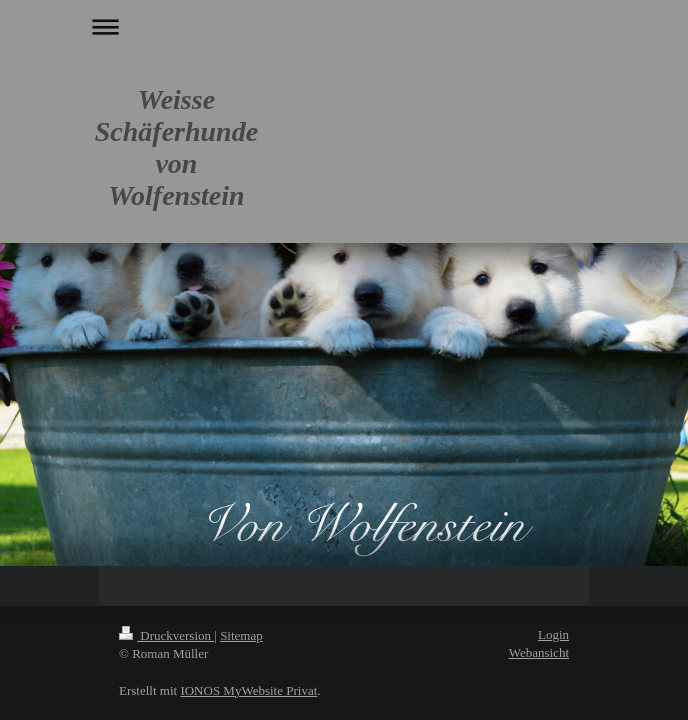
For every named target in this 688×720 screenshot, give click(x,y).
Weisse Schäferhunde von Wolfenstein (176, 147)
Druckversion (166, 635)
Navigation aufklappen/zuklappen (344, 26)
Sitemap (241, 635)
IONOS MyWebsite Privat (248, 690)
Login (553, 634)
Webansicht (539, 652)
